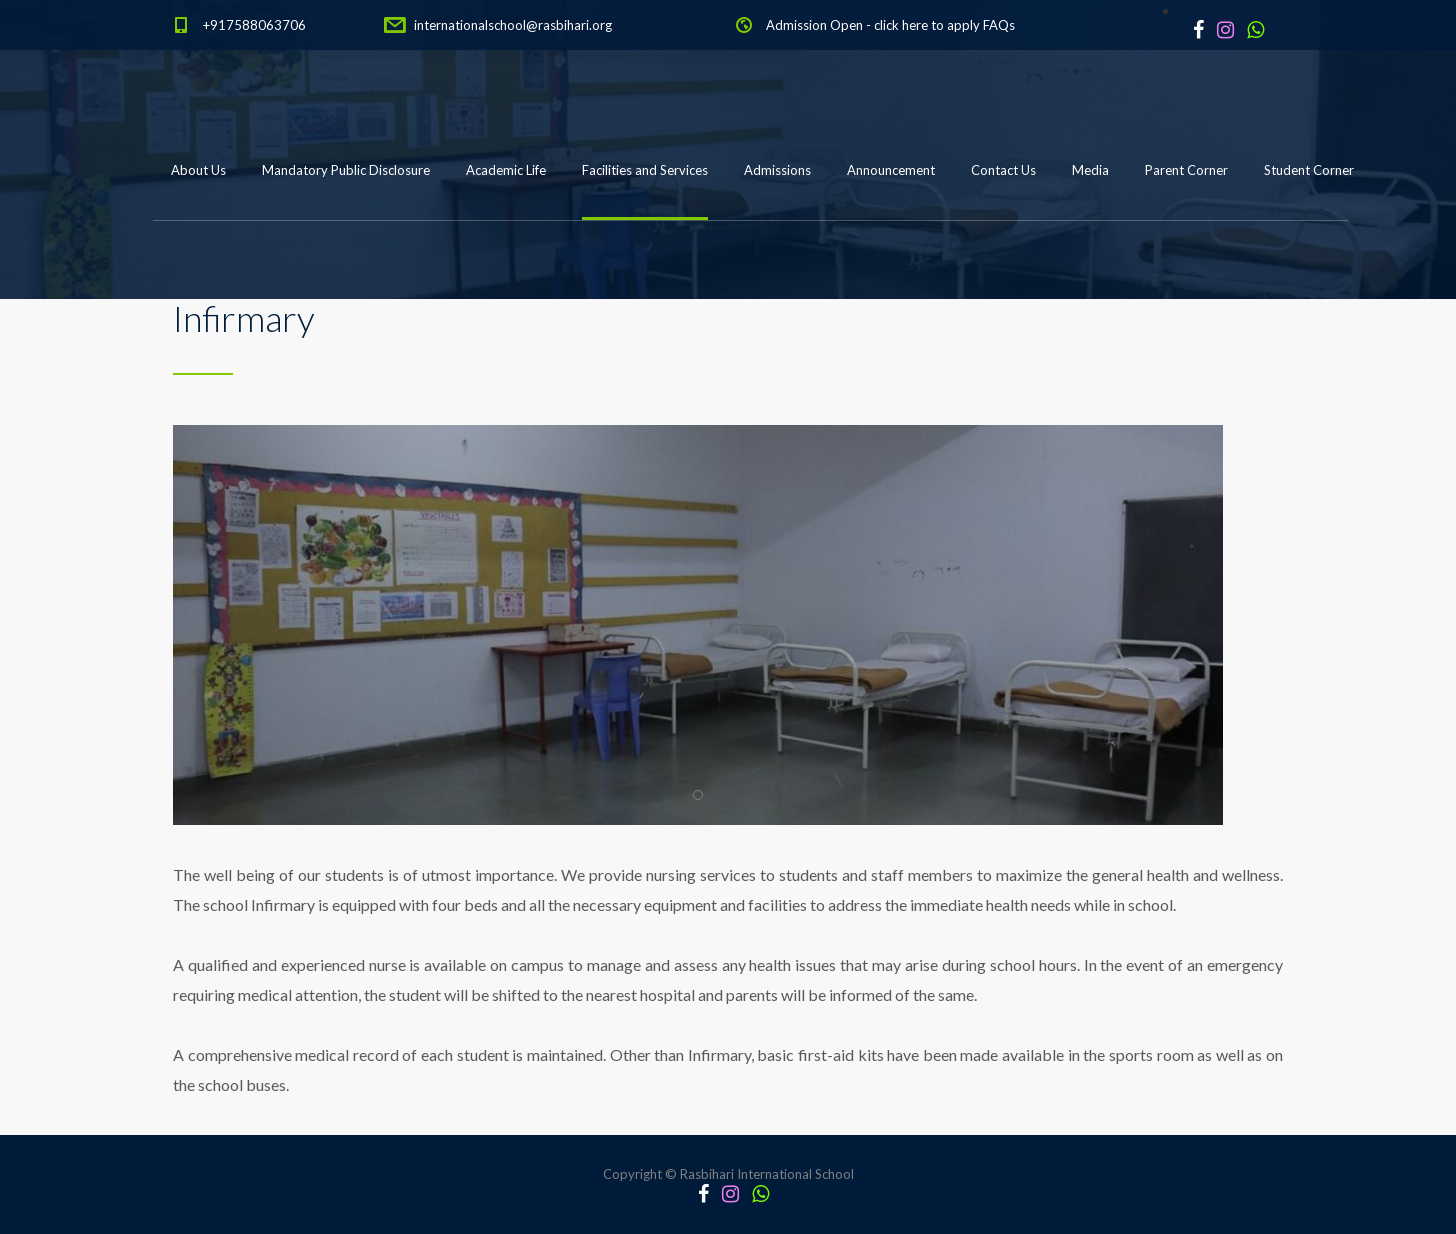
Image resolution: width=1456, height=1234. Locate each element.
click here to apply (927, 25)
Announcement (891, 170)
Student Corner (1309, 170)
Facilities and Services (645, 170)
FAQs (999, 25)
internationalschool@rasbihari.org (513, 25)
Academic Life (506, 170)
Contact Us (1003, 170)
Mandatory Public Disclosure (346, 170)
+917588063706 (254, 25)
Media (1090, 170)
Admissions (777, 170)
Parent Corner (1186, 170)
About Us (198, 170)
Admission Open (814, 25)
